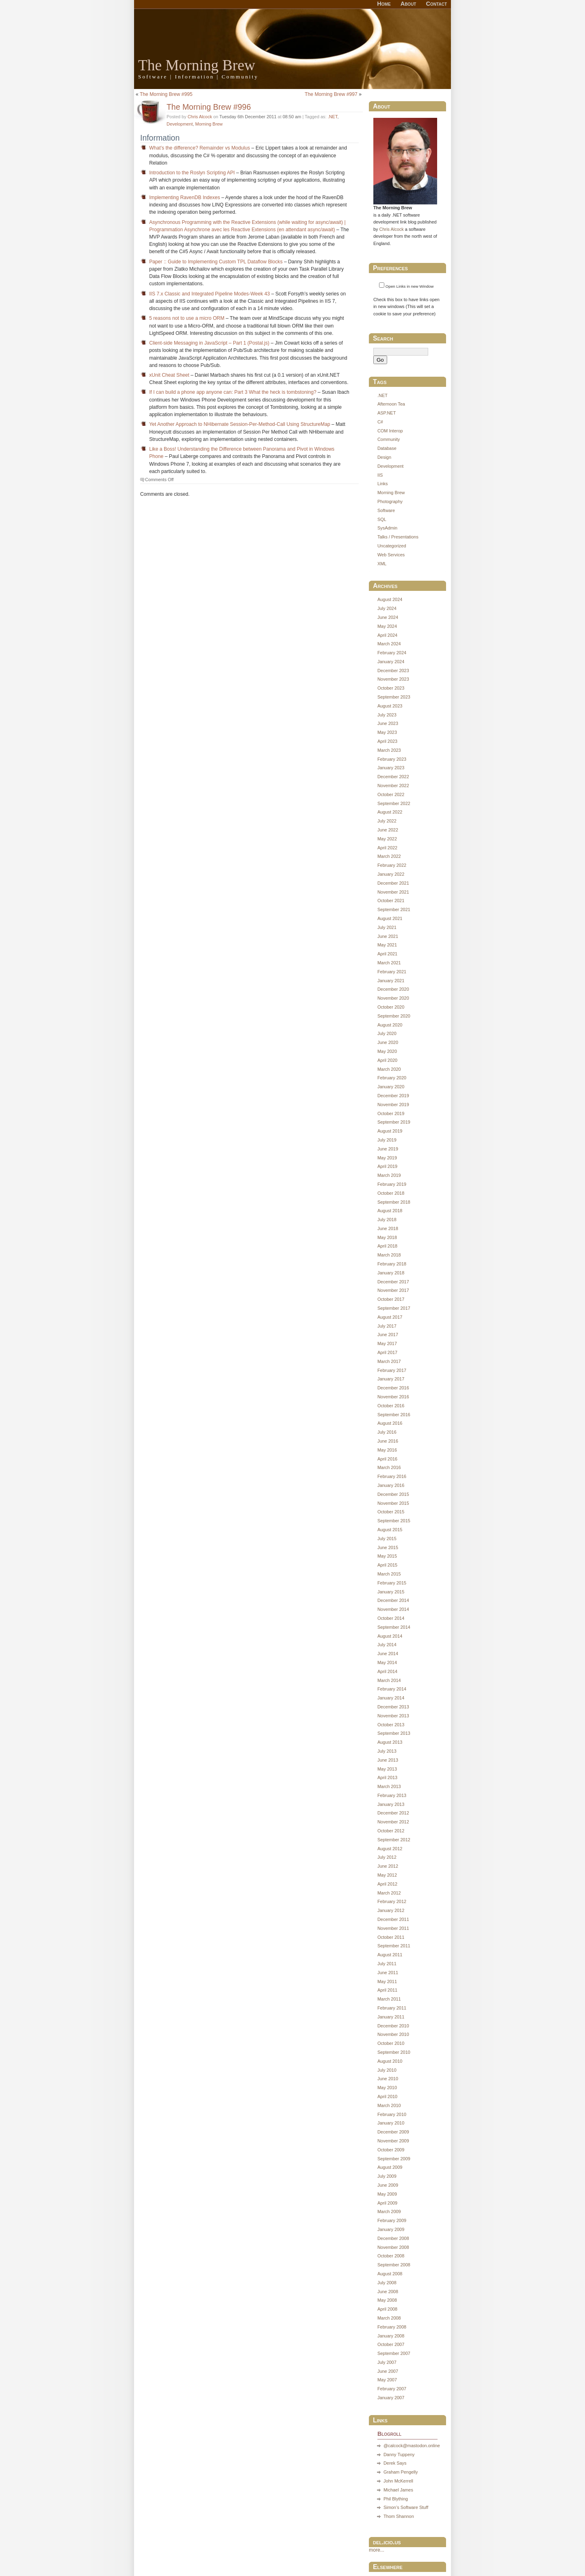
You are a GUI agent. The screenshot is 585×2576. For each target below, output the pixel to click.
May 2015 (387, 1556)
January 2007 (390, 2397)
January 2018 (390, 1272)
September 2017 (393, 1308)
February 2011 (391, 2007)
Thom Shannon (399, 2516)
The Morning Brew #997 (331, 94)
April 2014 (387, 1671)
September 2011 (393, 1945)
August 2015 (389, 1529)
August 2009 (389, 2167)
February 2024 (391, 652)
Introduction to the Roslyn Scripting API (192, 173)
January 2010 (390, 2122)
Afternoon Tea (391, 403)
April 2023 (387, 741)
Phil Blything (396, 2498)
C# (380, 421)
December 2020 (393, 989)
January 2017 (390, 1378)
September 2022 (393, 803)
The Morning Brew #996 (209, 106)
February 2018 (391, 1263)
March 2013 (389, 1786)
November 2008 (393, 2247)
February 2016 (391, 1476)
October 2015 (390, 1511)
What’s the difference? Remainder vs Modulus (199, 148)
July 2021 (386, 927)
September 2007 (393, 2353)
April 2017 (387, 1352)
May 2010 (387, 2087)
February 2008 (391, 2326)
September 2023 (393, 696)
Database (386, 448)
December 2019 (393, 1095)
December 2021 (393, 883)
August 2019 (389, 1130)
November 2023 (393, 679)
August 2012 (389, 1848)
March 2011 (389, 1999)
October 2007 (390, 2344)
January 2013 (390, 1804)
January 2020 (390, 1086)
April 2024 (387, 635)
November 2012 (393, 1821)
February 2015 (391, 1582)
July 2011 (386, 1963)
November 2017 (393, 1290)
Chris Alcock (200, 116)
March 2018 (389, 1254)
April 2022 (387, 847)
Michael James (398, 2489)
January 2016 (390, 1485)
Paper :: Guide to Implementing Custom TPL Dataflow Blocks (215, 262)
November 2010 (393, 2034)
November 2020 (393, 998)
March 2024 (389, 643)
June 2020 (387, 1042)
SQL (381, 519)
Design (384, 457)
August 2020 (389, 1024)
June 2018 (387, 1228)
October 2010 (390, 2043)
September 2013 (393, 1733)
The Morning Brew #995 (166, 94)
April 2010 (387, 2096)
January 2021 (390, 980)
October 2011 (390, 1937)
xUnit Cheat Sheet (169, 375)
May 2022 (387, 838)
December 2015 (393, 1494)
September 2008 (393, 2264)
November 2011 (393, 1928)
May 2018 (387, 1237)
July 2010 (386, 2070)
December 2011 (393, 1919)
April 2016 (387, 1458)
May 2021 (387, 944)
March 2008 (389, 2318)
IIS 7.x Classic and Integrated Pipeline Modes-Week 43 (209, 294)
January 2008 (390, 2335)
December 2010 (393, 2025)
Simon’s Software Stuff (406, 2507)
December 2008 (393, 2238)
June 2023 (387, 723)
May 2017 (387, 1343)
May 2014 (387, 1662)
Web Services (391, 554)
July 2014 (386, 1644)
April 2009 (387, 2203)
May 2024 (387, 626)
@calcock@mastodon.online (412, 2445)
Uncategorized (391, 545)
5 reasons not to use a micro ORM (186, 318)
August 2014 (389, 1636)
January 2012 (390, 1910)
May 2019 (387, 1157)
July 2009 (386, 2176)
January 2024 (390, 661)
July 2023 (386, 714)
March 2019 (389, 1175)
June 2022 (387, 829)
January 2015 (390, 1591)
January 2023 (390, 767)
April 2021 (387, 953)
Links (382, 483)
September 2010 (393, 2052)
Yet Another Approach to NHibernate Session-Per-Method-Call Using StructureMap (239, 424)
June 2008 (387, 2291)
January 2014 (390, 1697)
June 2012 (387, 1866)
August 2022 (389, 811)
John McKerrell (398, 2480)
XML (382, 563)
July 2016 (386, 1432)
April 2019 (387, 1166)
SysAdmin (387, 527)
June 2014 (387, 1653)
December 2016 (393, 1387)
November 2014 (393, 1609)
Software (386, 510)
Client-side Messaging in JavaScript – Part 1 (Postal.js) (209, 343)
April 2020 (387, 1060)
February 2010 (391, 2114)
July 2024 (386, 608)
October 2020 (390, 1007)
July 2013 (386, 1751)
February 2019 (391, 1184)
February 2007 (391, 2388)
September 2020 (393, 1015)
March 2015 (389, 1573)
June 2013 (387, 1760)
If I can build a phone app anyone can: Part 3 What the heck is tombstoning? (232, 392)
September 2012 (393, 1839)
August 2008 (389, 2273)
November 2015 (393, 1503)
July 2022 (386, 820)
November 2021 (393, 892)
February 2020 (391, 1077)
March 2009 (389, 2211)
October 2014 (390, 1618)
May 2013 (387, 1769)
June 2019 (387, 1148)
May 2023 (387, 732)
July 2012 (386, 1857)
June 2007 (387, 2371)
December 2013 (393, 1706)
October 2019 (390, 1113)
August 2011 (389, 1954)
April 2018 (387, 1246)
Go (380, 360)
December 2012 (393, 1812)
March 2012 (389, 1892)
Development (180, 124)
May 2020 (387, 1051)
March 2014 (389, 1680)
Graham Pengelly (401, 2472)
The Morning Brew (196, 65)
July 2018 (386, 1219)
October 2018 (390, 1193)
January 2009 (390, 2229)
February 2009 (391, 2220)
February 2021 (391, 971)
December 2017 (393, 1281)
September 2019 (393, 1122)
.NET (333, 116)
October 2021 (390, 900)
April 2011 (387, 1990)
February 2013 (391, 1795)
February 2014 (391, 1688)
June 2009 (387, 2185)
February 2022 (391, 865)
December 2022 (393, 776)
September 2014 (393, 1627)
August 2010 (389, 2061)
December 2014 (393, 1600)
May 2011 (387, 1981)
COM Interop (390, 430)
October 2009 (390, 2149)
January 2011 (390, 2016)
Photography (390, 501)
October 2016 (390, 1405)
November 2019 (393, 1104)
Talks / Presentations (397, 536)
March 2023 (389, 750)
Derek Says (395, 2463)
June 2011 (387, 1972)
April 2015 (387, 1565)
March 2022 (389, 856)
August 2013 (389, 1742)
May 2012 (387, 1875)
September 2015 (393, 1520)
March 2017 (389, 1361)
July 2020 (386, 1033)
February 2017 (391, 1370)
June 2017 (387, 1334)
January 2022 (390, 874)
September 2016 (393, 1414)
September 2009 (393, 2158)
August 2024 (389, 599)
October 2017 (390, 1299)
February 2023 (391, 759)
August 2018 (389, 1210)
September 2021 (393, 909)
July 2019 (386, 1139)
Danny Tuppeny (399, 2454)
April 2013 (387, 1777)
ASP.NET (386, 412)
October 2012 (390, 1830)
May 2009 (387, 2194)
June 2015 (387, 1547)
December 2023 (393, 670)
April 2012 (387, 1884)
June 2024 (387, 617)
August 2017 (389, 1317)
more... (376, 2550)
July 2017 (386, 1326)
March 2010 (389, 2105)
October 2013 (390, 1724)
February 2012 (391, 1901)
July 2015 (386, 1538)
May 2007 (387, 2379)
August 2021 (389, 918)
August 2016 (389, 1423)
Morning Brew (209, 124)
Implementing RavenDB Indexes (184, 197)
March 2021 (389, 962)
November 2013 (393, 1715)
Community (388, 439)
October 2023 (390, 688)
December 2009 (393, 2131)
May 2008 (387, 2300)
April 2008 (387, 2309)
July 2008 (386, 2282)
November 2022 (393, 785)
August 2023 (389, 705)
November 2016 (393, 1396)
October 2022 (390, 794)
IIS (380, 475)
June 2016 (387, 1441)
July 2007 (386, 2362)
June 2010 (387, 2078)
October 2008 (390, 2255)
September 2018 (393, 1202)
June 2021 (387, 936)
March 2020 (389, 1069)
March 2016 (389, 1467)
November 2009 (393, 2140)
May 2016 (387, 1450)
